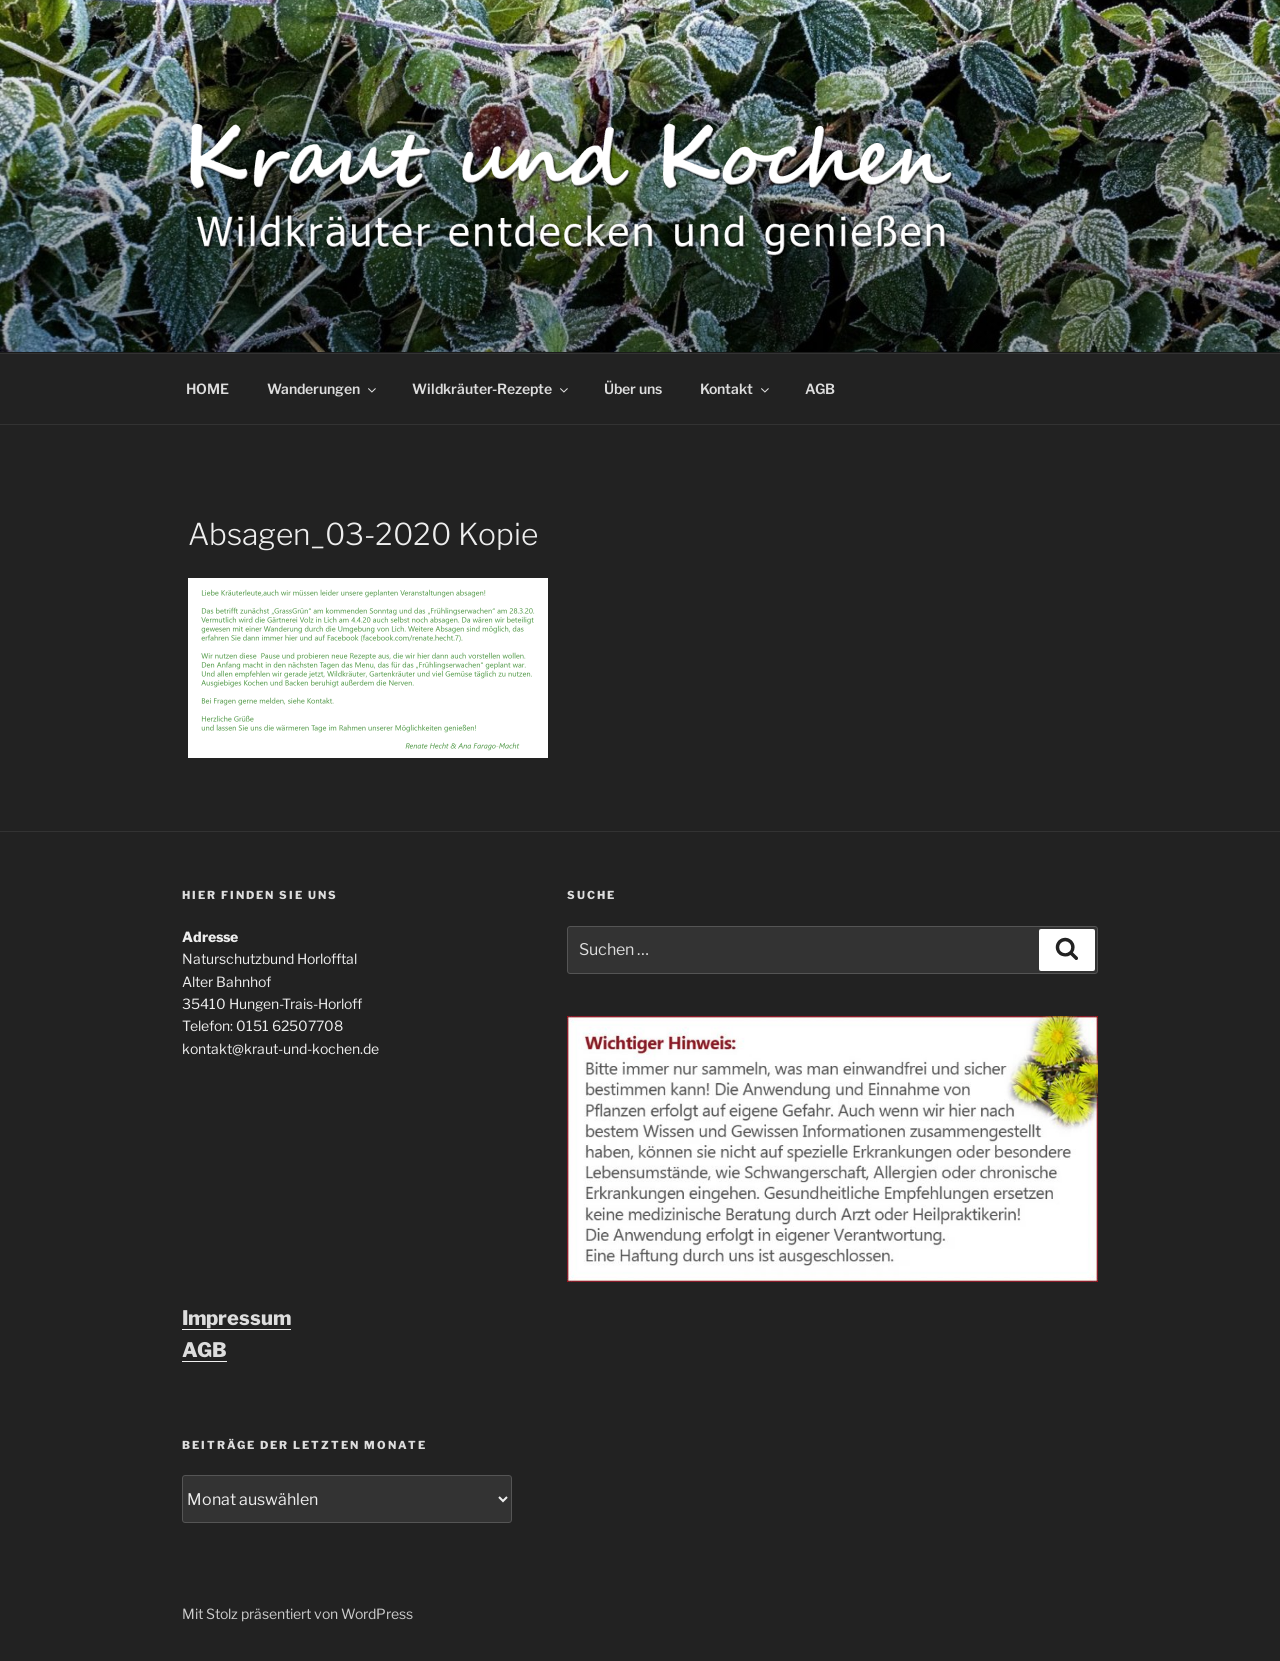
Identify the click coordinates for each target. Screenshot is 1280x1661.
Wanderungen (323, 388)
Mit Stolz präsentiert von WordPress (297, 1613)
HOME (207, 388)
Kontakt (736, 388)
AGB (820, 388)
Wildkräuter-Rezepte (491, 388)
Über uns (633, 388)
